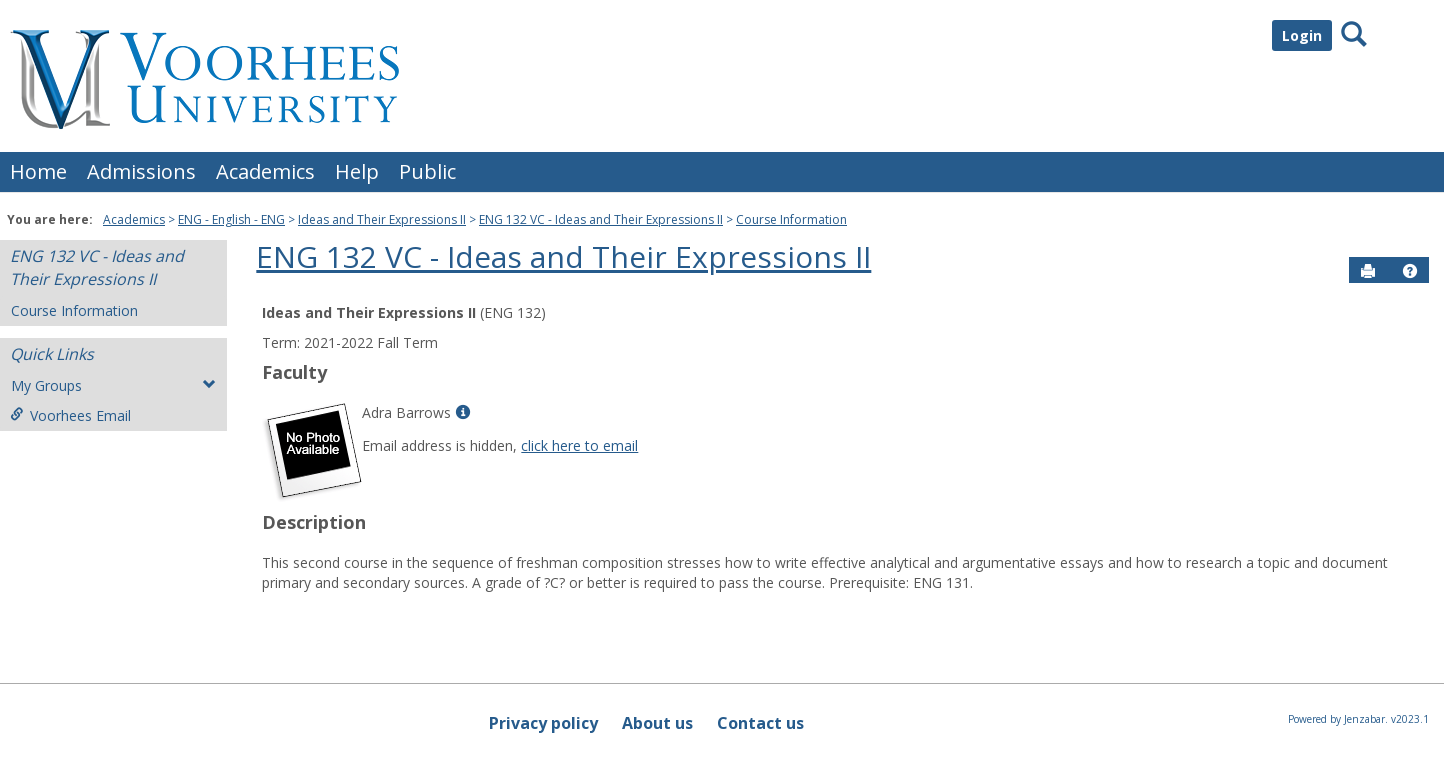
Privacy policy (543, 723)
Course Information (791, 219)
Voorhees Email (70, 415)
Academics (265, 171)
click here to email (579, 445)
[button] (1410, 271)
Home (38, 171)
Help (357, 171)
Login (1302, 35)
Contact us (760, 723)
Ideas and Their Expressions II (382, 219)
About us (657, 723)
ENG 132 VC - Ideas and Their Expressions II (601, 219)
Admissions (141, 171)
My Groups (113, 385)
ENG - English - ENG (231, 219)
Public (427, 171)
